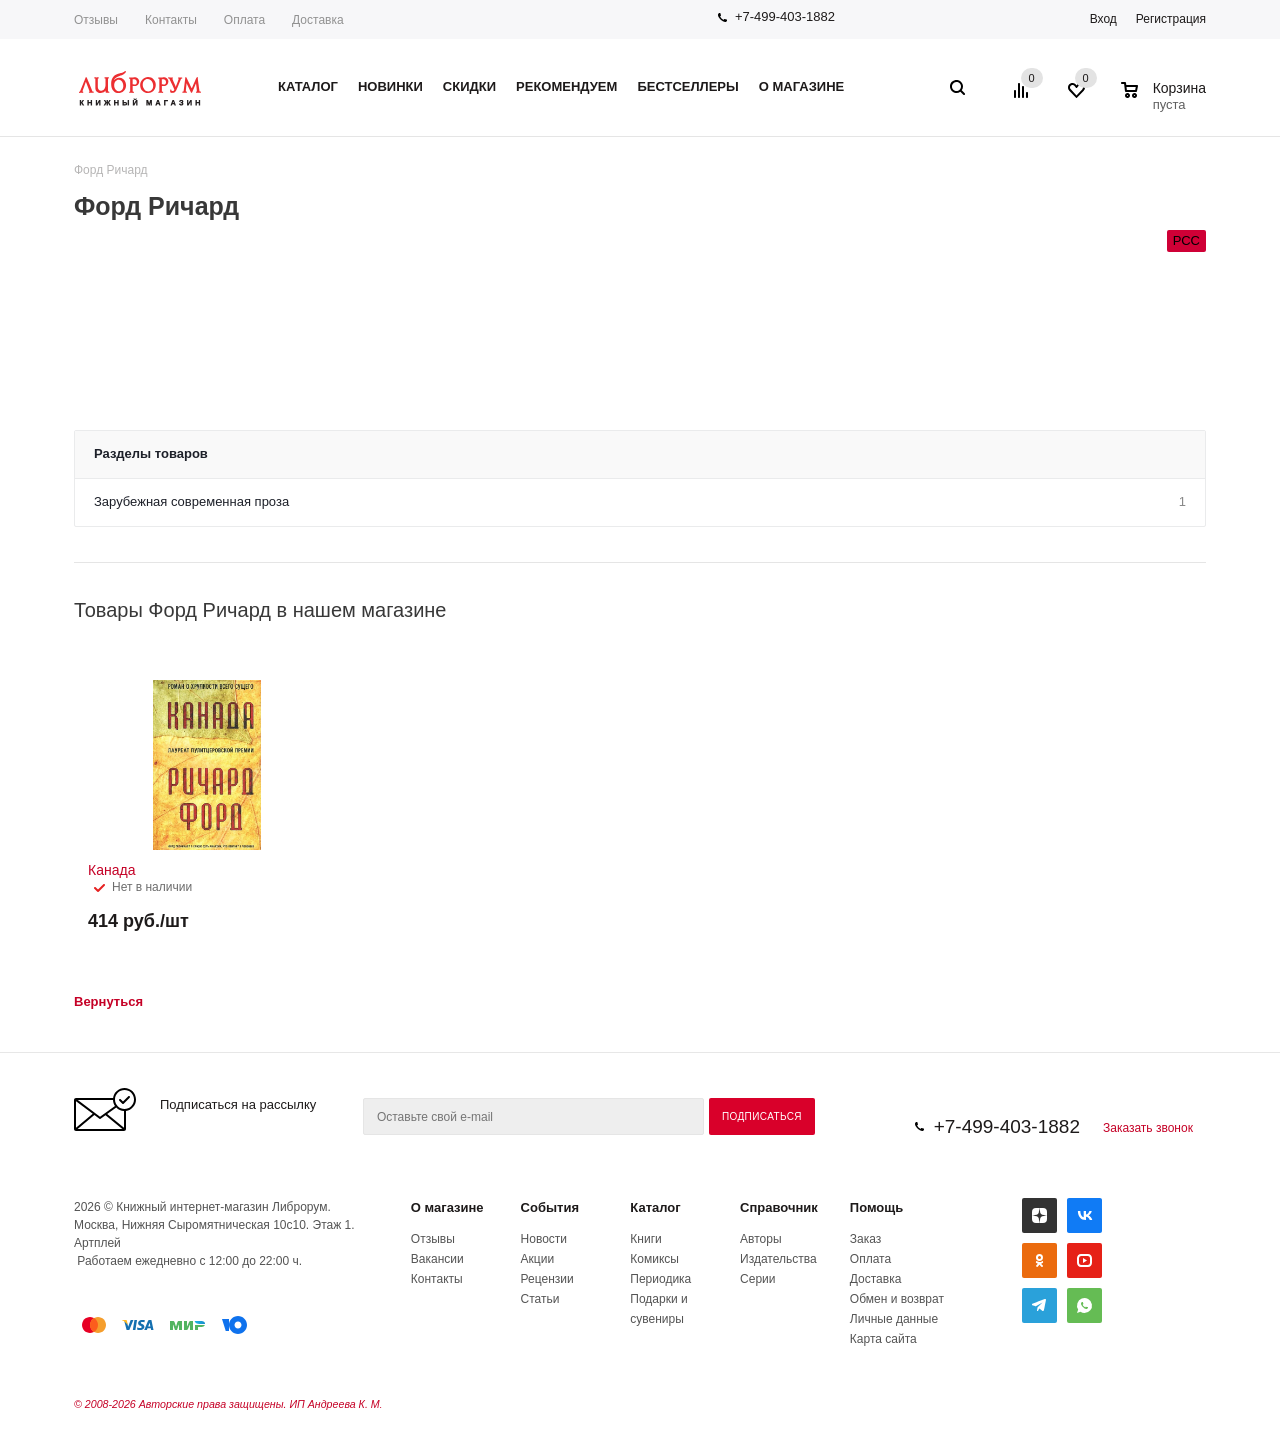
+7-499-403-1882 (785, 16)
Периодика (660, 1279)
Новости (544, 1239)
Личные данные (894, 1319)
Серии (757, 1279)
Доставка (318, 20)
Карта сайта (883, 1339)
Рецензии (547, 1279)
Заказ (865, 1239)
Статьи (540, 1299)
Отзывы (96, 20)
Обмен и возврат (897, 1299)
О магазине (447, 1207)
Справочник (779, 1207)
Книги (645, 1239)
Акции (538, 1259)
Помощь (876, 1207)
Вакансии (437, 1259)
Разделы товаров (151, 453)
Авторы (760, 1239)
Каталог (655, 1207)
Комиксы (654, 1259)
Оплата (244, 20)
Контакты (171, 20)
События (550, 1207)
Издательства (778, 1259)
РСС (1186, 240)
